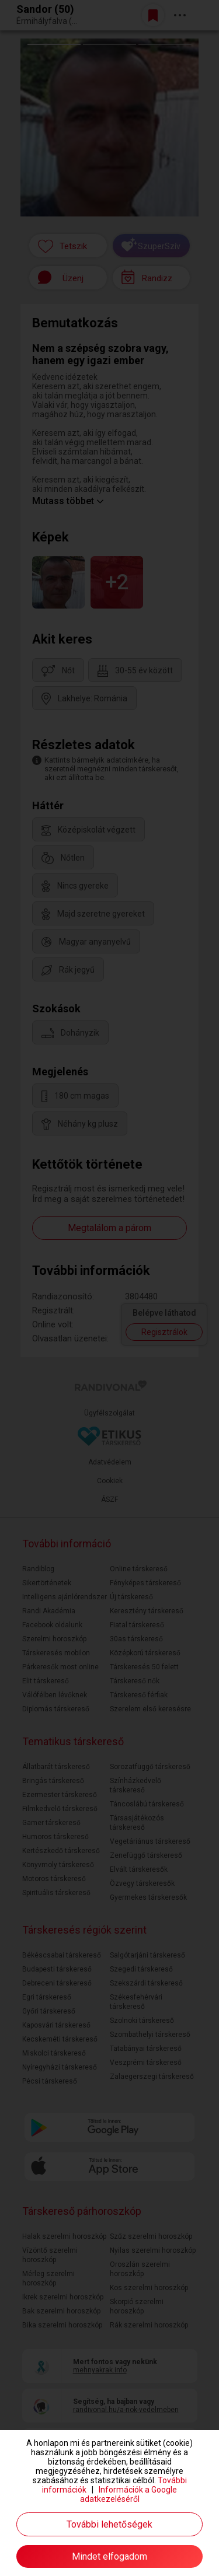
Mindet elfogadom (109, 2556)
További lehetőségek (109, 2524)
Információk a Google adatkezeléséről (129, 2494)
